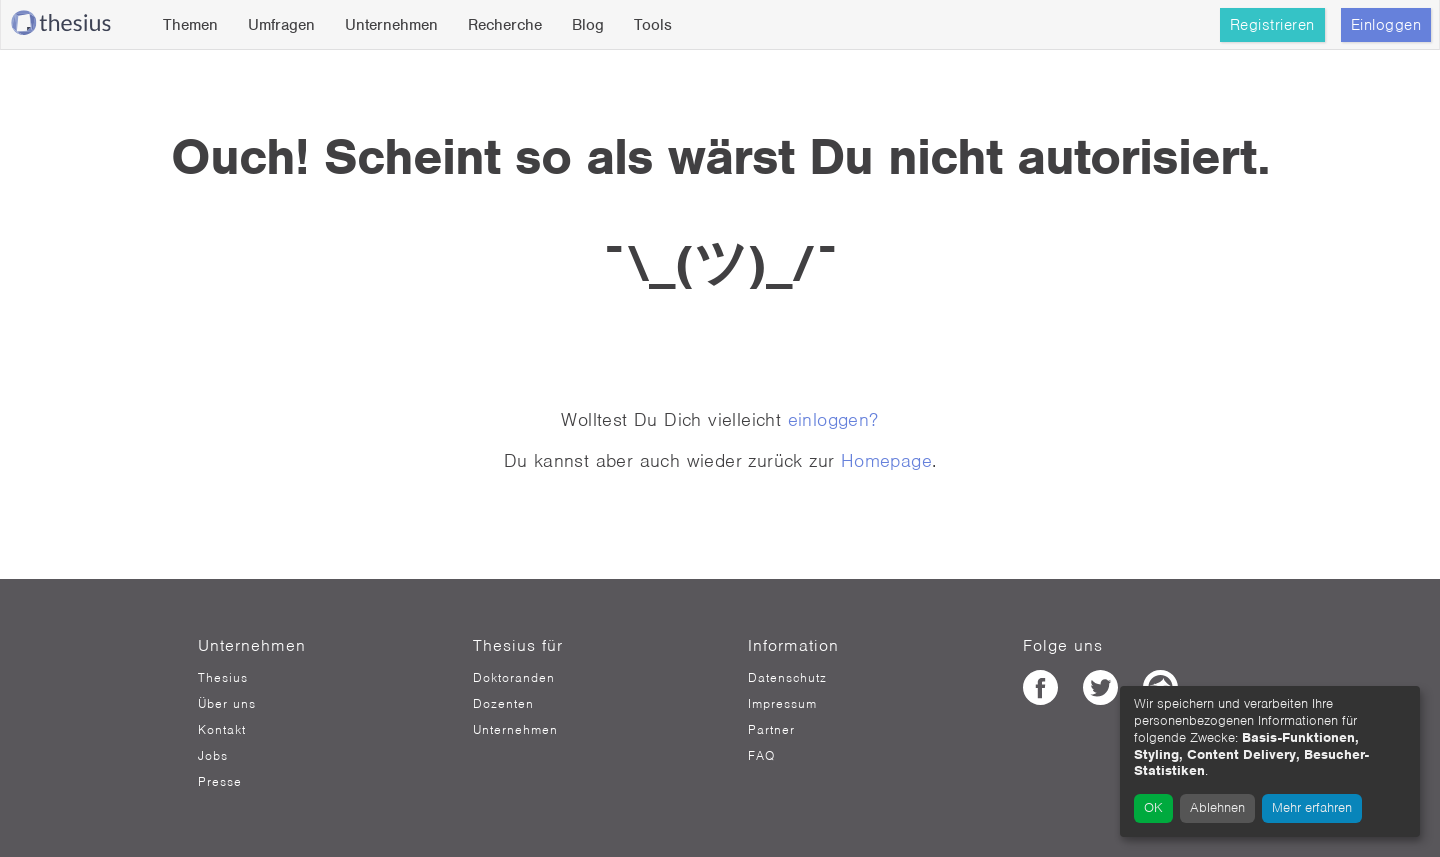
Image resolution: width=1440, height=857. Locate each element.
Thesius (223, 678)
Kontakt (222, 730)
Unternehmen (391, 25)
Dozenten (503, 704)
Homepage (886, 460)
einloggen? (833, 419)
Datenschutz (787, 678)
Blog (588, 25)
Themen (190, 25)
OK (1153, 807)
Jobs (213, 756)
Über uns (227, 704)
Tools (653, 25)
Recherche (505, 25)
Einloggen (1386, 25)
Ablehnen (1217, 807)
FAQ (761, 756)
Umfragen (281, 25)
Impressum (782, 704)
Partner (771, 730)
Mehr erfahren (1312, 807)
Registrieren (1272, 25)
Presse (220, 782)
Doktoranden (514, 678)
